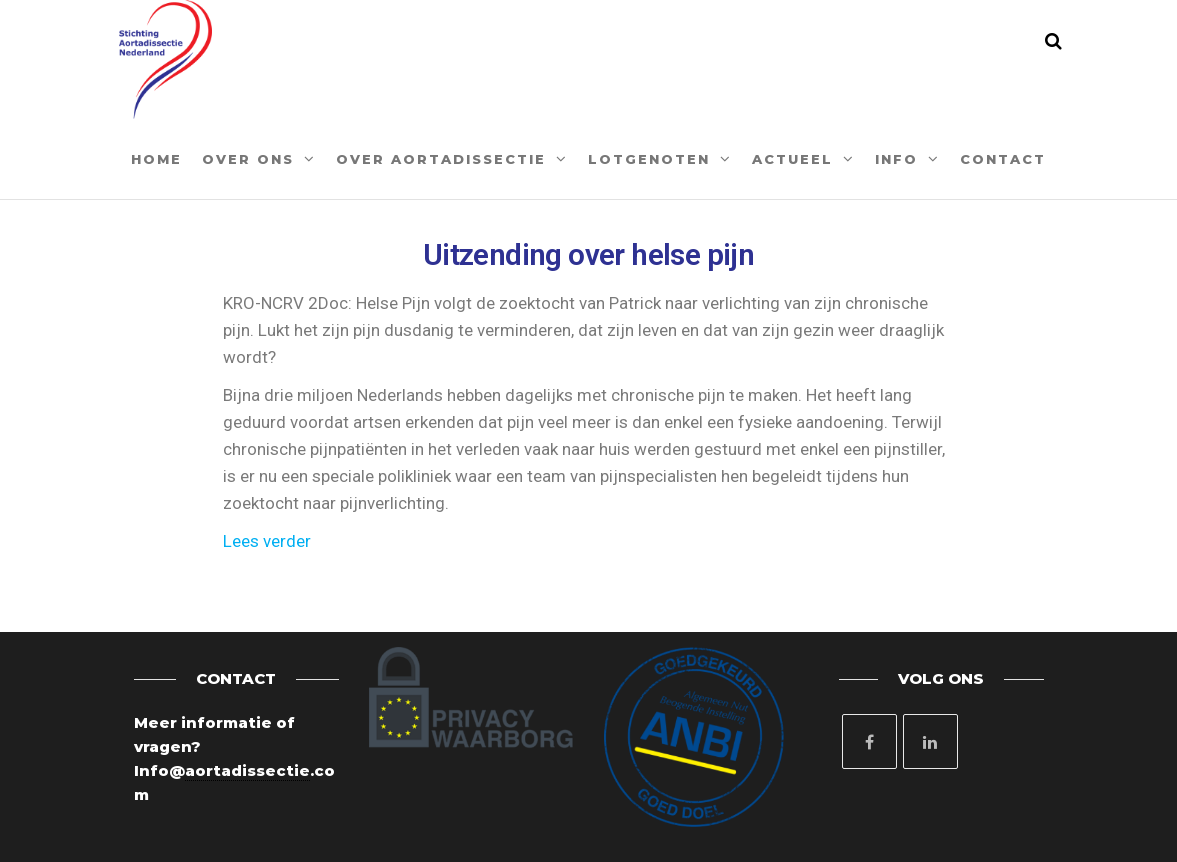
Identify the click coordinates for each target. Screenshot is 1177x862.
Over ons (248, 159)
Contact (1003, 159)
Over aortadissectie (441, 159)
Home (156, 159)
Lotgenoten (649, 159)
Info (896, 159)
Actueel (792, 159)
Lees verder (267, 541)
